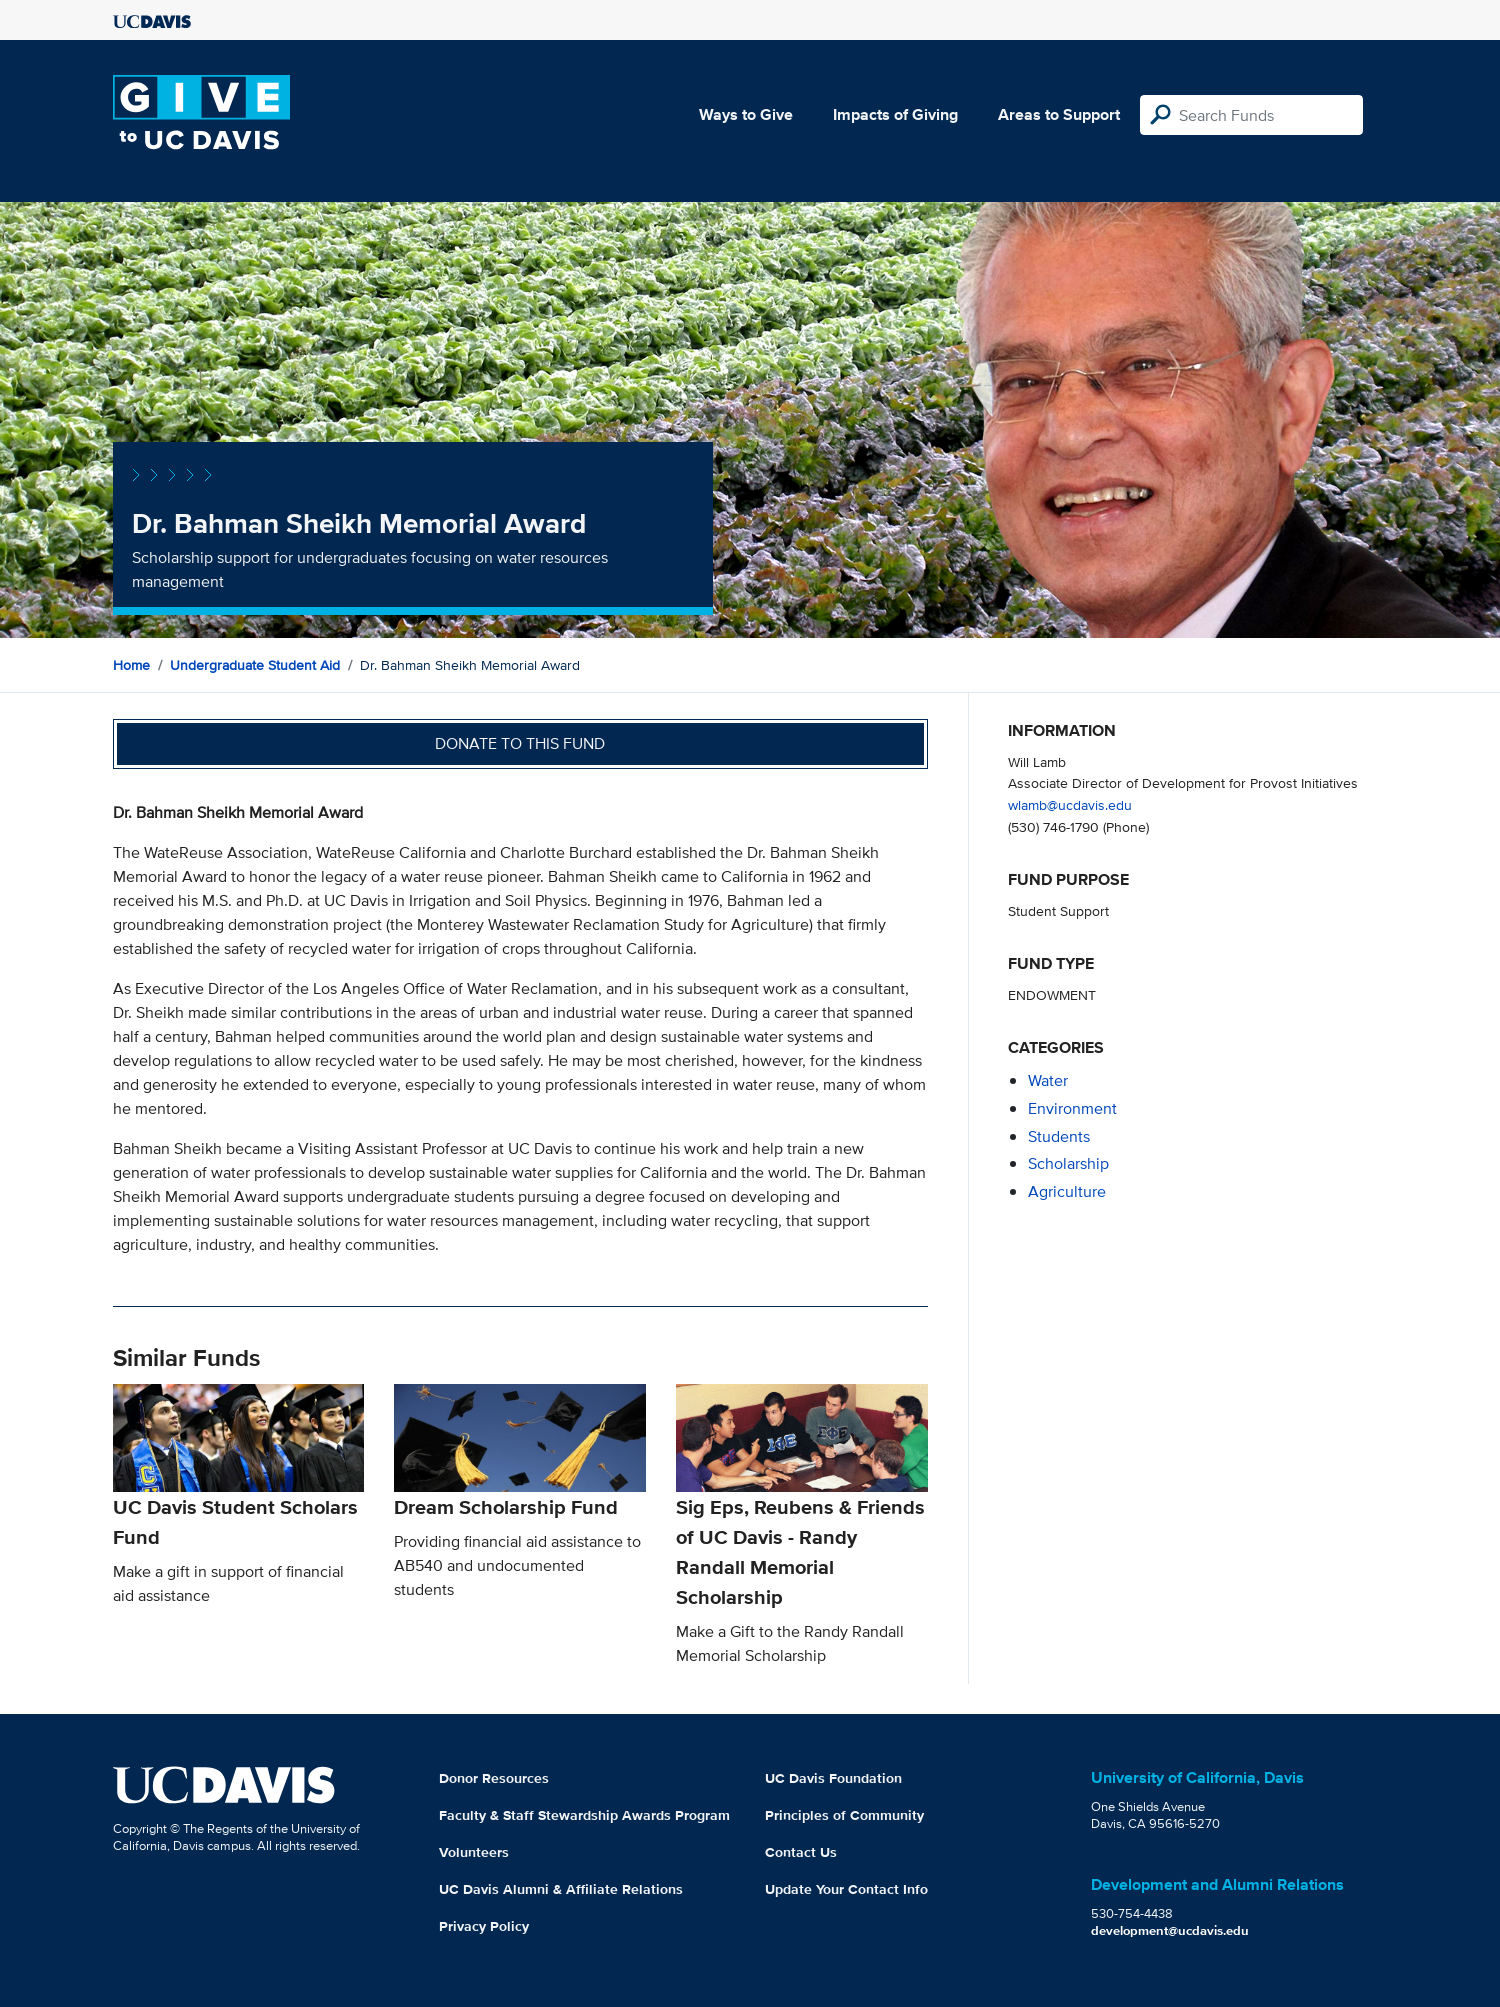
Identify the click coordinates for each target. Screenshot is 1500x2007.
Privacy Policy (484, 1926)
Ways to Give (746, 114)
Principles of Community (844, 1815)
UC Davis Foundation (833, 1778)
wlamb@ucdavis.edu (1070, 804)
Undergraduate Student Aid (255, 665)
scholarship (1068, 1163)
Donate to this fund (520, 743)
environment (1072, 1108)
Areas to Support (1059, 114)
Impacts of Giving (895, 114)
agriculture (1067, 1191)
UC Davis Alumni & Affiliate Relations (561, 1889)
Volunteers (474, 1852)
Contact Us (801, 1852)
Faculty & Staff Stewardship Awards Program (584, 1815)
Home (131, 665)
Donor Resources (494, 1778)
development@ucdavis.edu (1170, 1930)
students (1059, 1136)
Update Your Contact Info (846, 1889)
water (1048, 1080)
